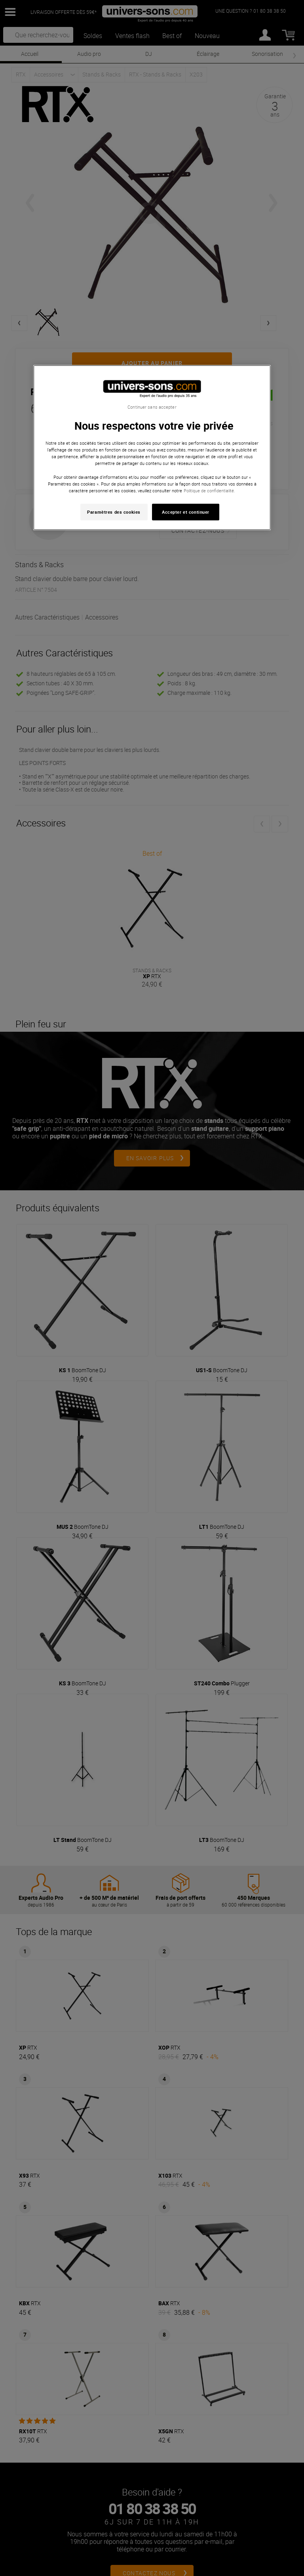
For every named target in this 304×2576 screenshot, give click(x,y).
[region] (152, 447)
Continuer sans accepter (151, 407)
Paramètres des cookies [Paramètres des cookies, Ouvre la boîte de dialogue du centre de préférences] (114, 512)
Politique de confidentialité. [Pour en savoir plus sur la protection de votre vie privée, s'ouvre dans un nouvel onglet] (209, 490)
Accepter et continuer (185, 512)
